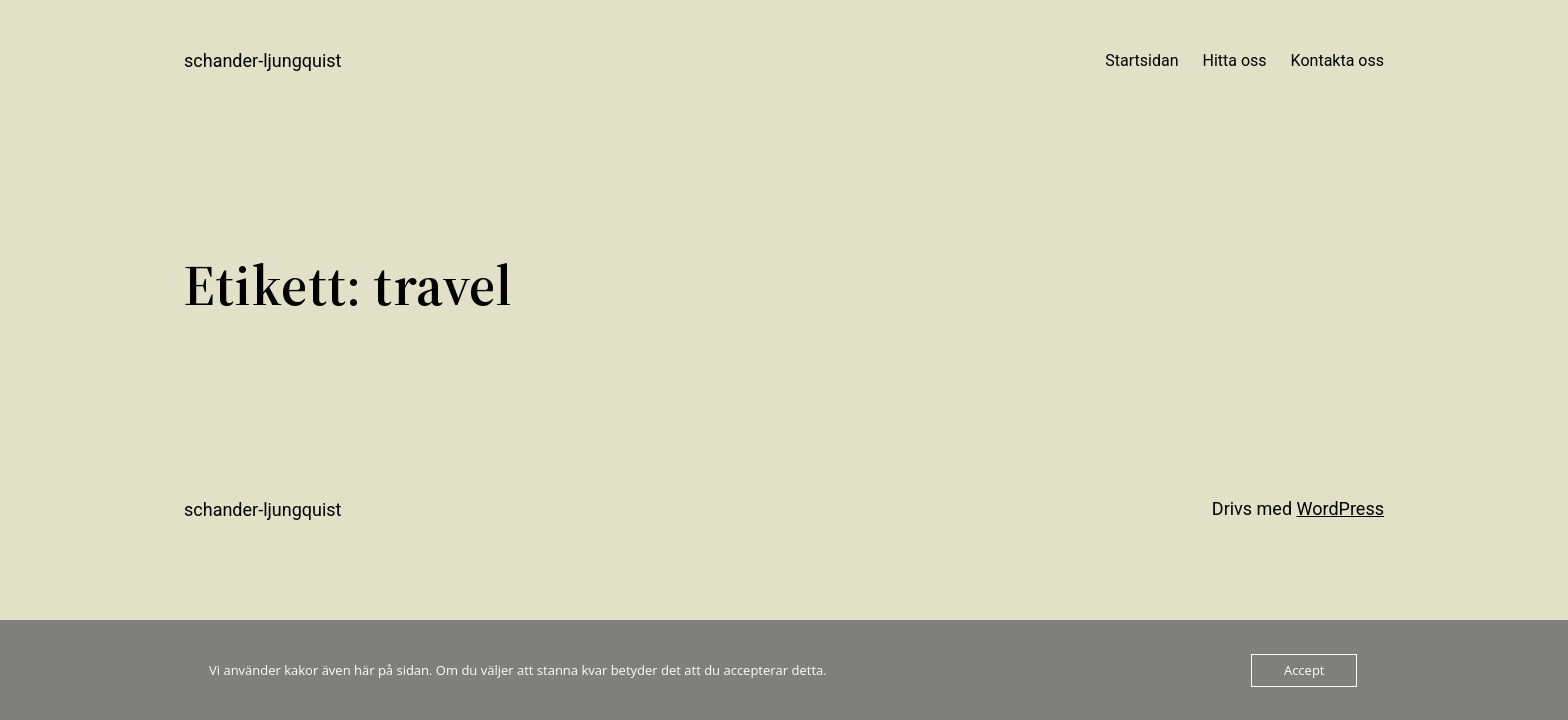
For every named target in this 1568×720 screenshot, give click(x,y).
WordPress (1340, 508)
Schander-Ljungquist (263, 60)
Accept (1304, 670)
